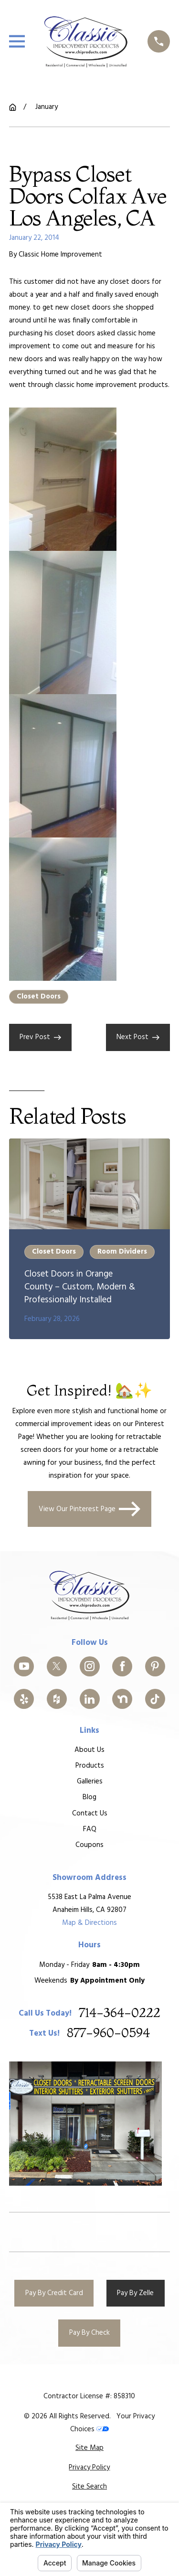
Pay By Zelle (135, 2293)
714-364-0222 (119, 2013)
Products (89, 1766)
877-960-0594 (108, 2033)
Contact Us (89, 1813)
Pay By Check (89, 2333)
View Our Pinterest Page (90, 1509)
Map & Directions (89, 1923)
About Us (89, 1750)
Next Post (137, 1037)
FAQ (89, 1829)
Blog (89, 1797)
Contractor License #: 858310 (89, 2396)
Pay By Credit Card (54, 2293)
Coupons (89, 1845)
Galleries (89, 1782)
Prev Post (40, 1037)
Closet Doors (39, 996)
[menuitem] (89, 2448)
